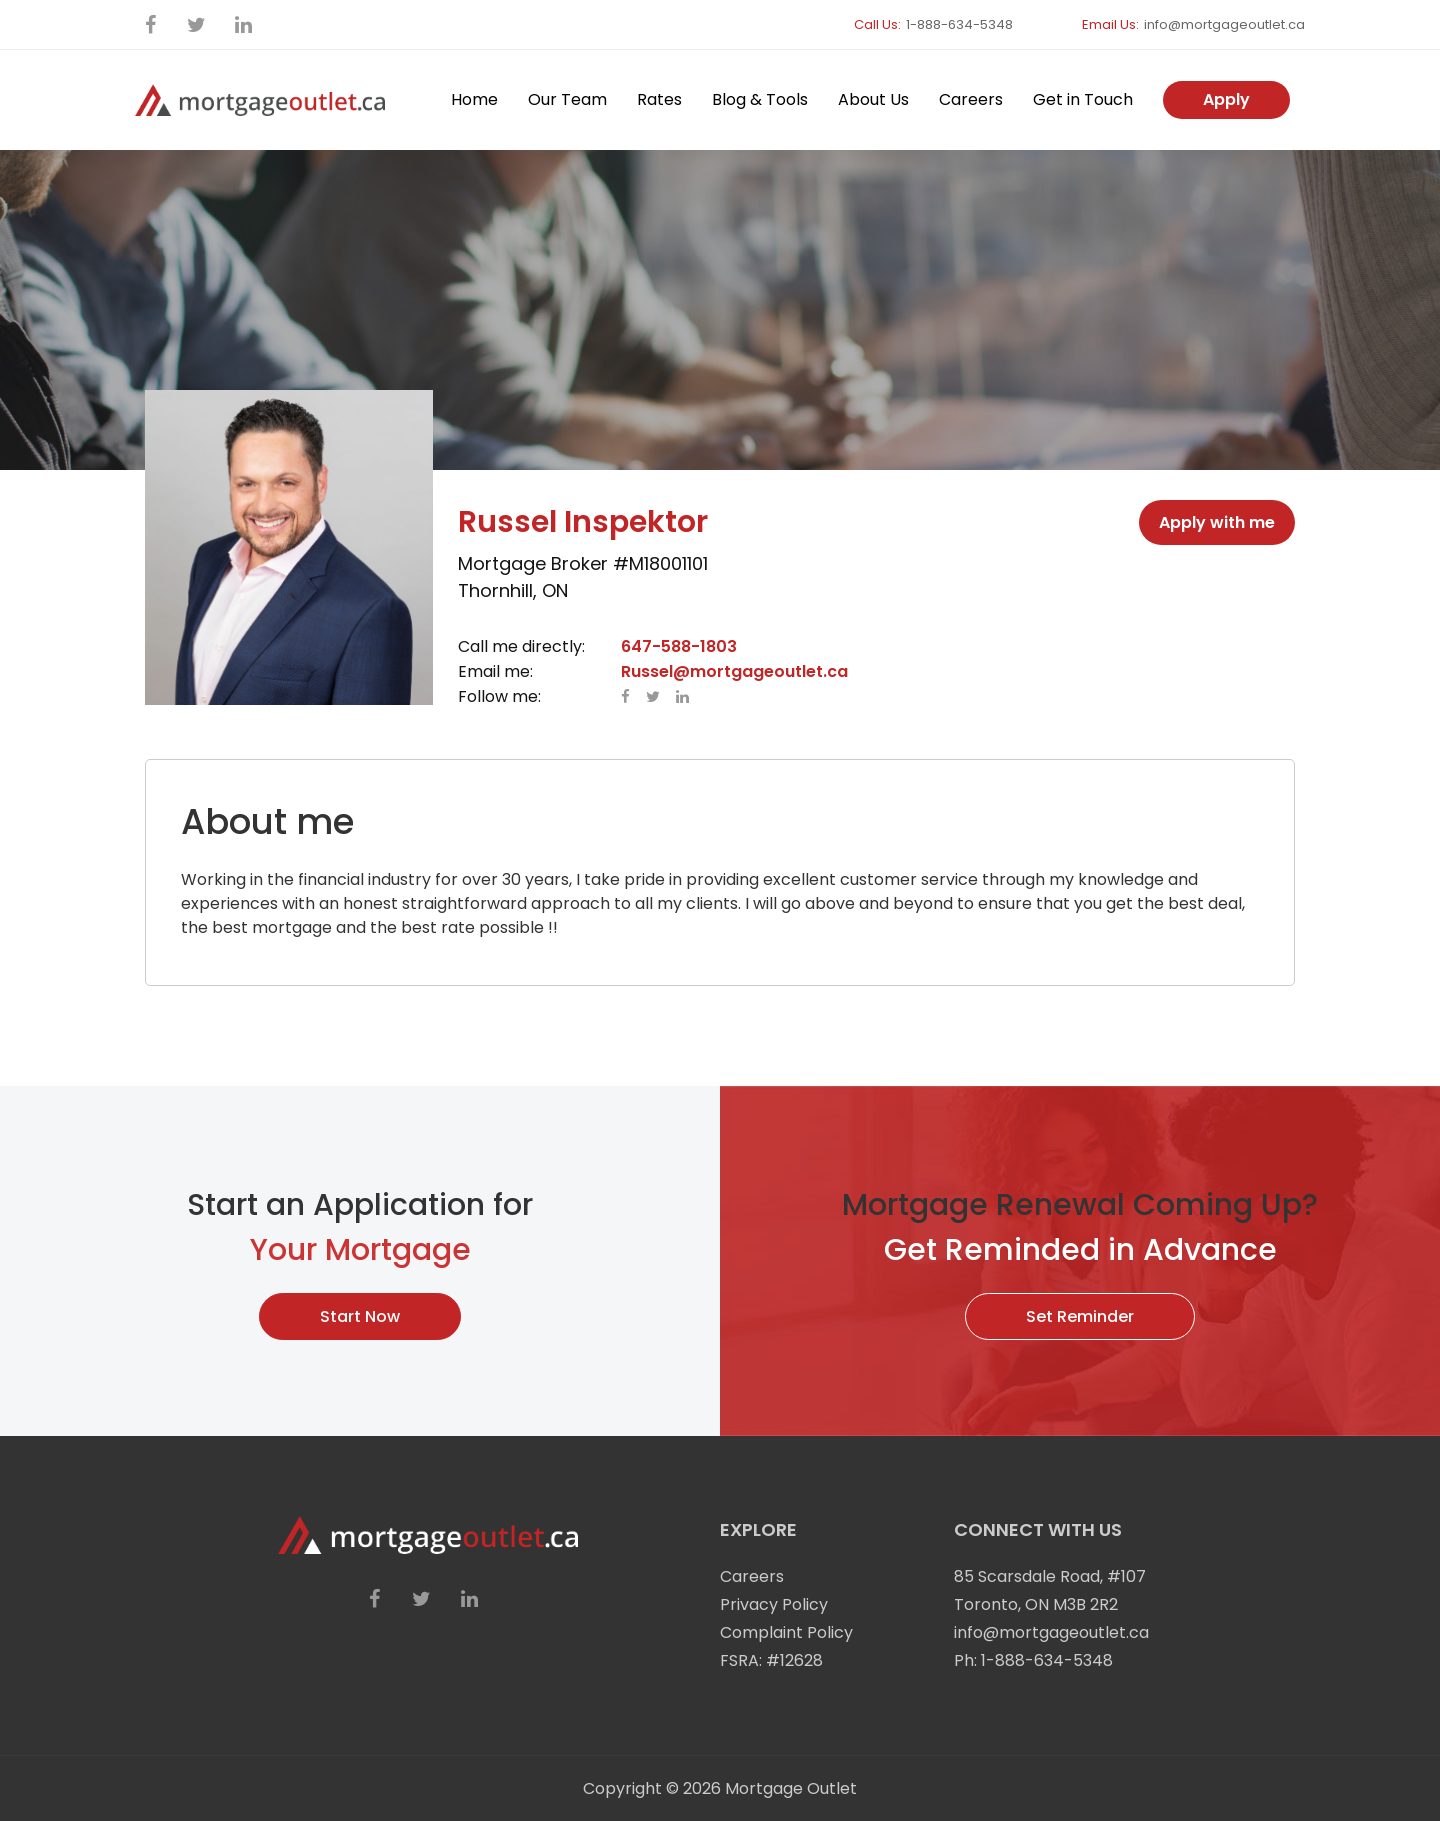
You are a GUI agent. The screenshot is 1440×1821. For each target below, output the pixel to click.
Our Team (567, 99)
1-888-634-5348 (959, 24)
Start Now (360, 1316)
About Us (873, 99)
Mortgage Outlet (791, 1788)
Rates (659, 99)
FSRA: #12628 (771, 1660)
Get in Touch (1083, 99)
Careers (971, 99)
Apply (1226, 99)
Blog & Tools (760, 99)
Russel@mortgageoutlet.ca (734, 671)
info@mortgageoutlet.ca (1224, 24)
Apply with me (1217, 522)
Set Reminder (1080, 1316)
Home (474, 99)
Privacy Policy (774, 1604)
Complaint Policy (786, 1632)
